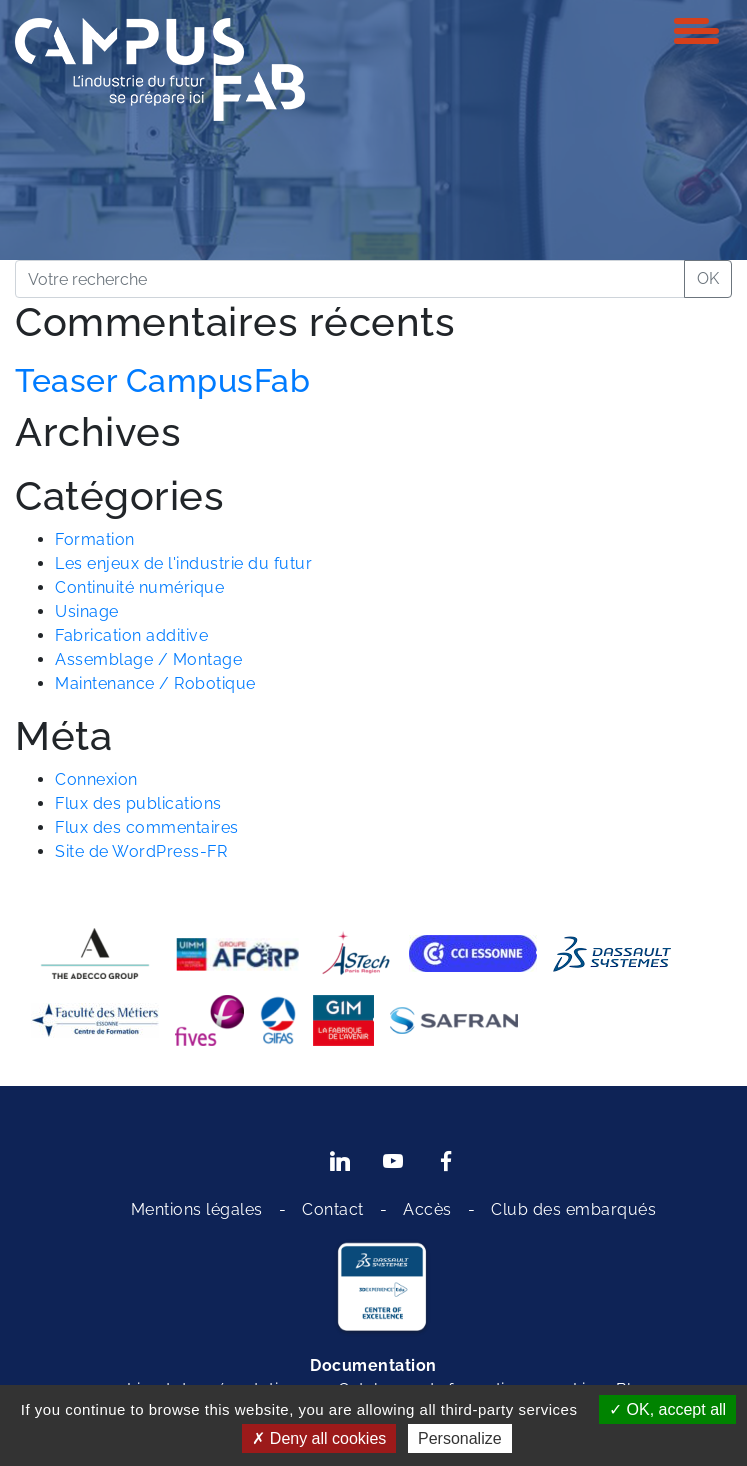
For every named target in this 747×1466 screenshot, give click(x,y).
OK (708, 278)
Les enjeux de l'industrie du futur (183, 563)
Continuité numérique (139, 587)
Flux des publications (138, 803)
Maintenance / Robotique (155, 683)
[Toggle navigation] (696, 31)
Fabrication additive (131, 635)
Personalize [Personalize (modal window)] (460, 1438)
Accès (427, 1209)
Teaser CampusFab (162, 380)
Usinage (87, 611)
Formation (95, 539)
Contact (333, 1209)
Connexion (96, 779)
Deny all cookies (319, 1438)
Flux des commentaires (147, 827)
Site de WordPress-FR (141, 851)
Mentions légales (197, 1209)
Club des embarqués (573, 1209)
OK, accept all (667, 1409)
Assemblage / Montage (148, 659)
